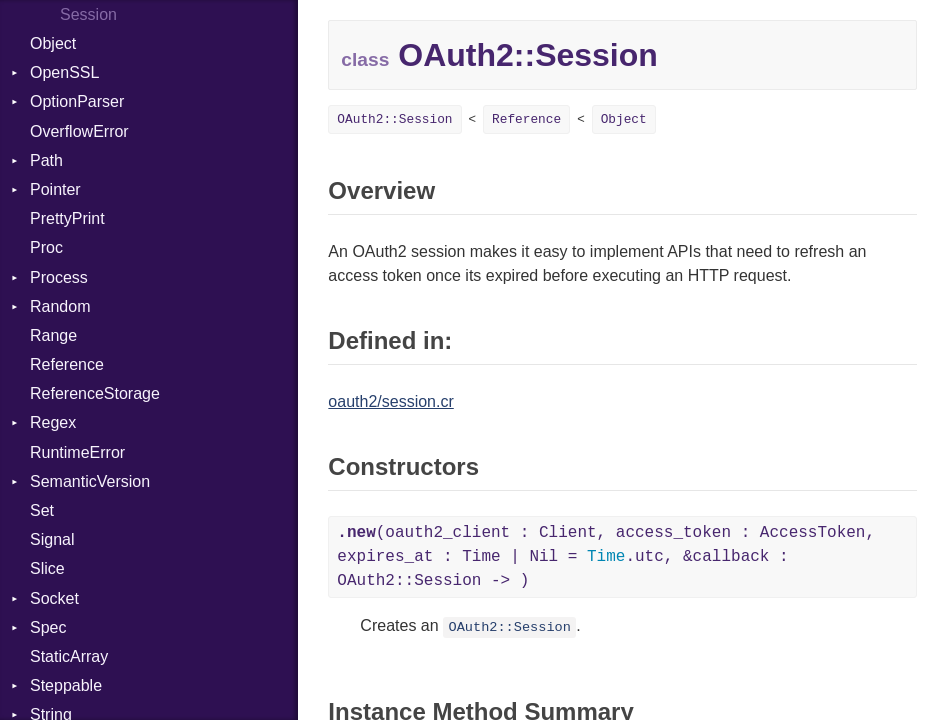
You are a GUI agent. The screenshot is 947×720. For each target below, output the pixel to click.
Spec (48, 627)
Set (42, 510)
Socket (54, 598)
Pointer (55, 189)
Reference (67, 364)
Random (60, 306)
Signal (52, 539)
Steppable (66, 685)
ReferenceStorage (95, 393)
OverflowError (79, 131)
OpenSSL (64, 72)
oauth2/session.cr (390, 401)
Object (53, 43)
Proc (46, 247)
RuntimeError (77, 452)
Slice (47, 568)
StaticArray (69, 656)
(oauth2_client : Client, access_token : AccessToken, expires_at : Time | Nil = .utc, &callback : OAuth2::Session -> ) (606, 557)
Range (53, 335)
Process (59, 277)
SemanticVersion (90, 481)
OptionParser (77, 101)
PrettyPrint (67, 218)
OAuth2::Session (394, 119)
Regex (53, 422)
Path (46, 160)
